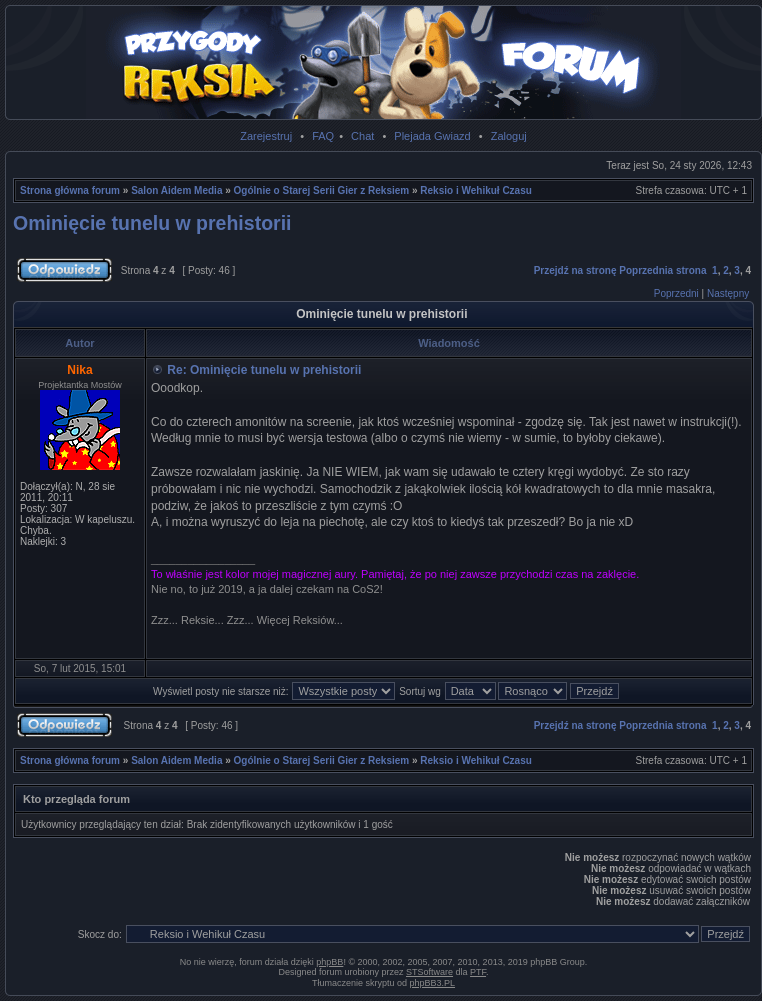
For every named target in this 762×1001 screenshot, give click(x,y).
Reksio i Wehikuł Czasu (476, 190)
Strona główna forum (70, 190)
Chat (362, 136)
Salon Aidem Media (176, 190)
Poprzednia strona (662, 270)
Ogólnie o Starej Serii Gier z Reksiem (322, 190)
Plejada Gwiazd (432, 136)
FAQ (323, 136)
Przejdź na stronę (575, 270)
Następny (728, 293)
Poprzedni (676, 293)
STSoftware (429, 972)
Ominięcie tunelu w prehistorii (152, 223)
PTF (478, 972)
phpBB (329, 962)
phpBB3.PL (433, 983)
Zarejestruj (266, 136)
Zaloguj (509, 136)
